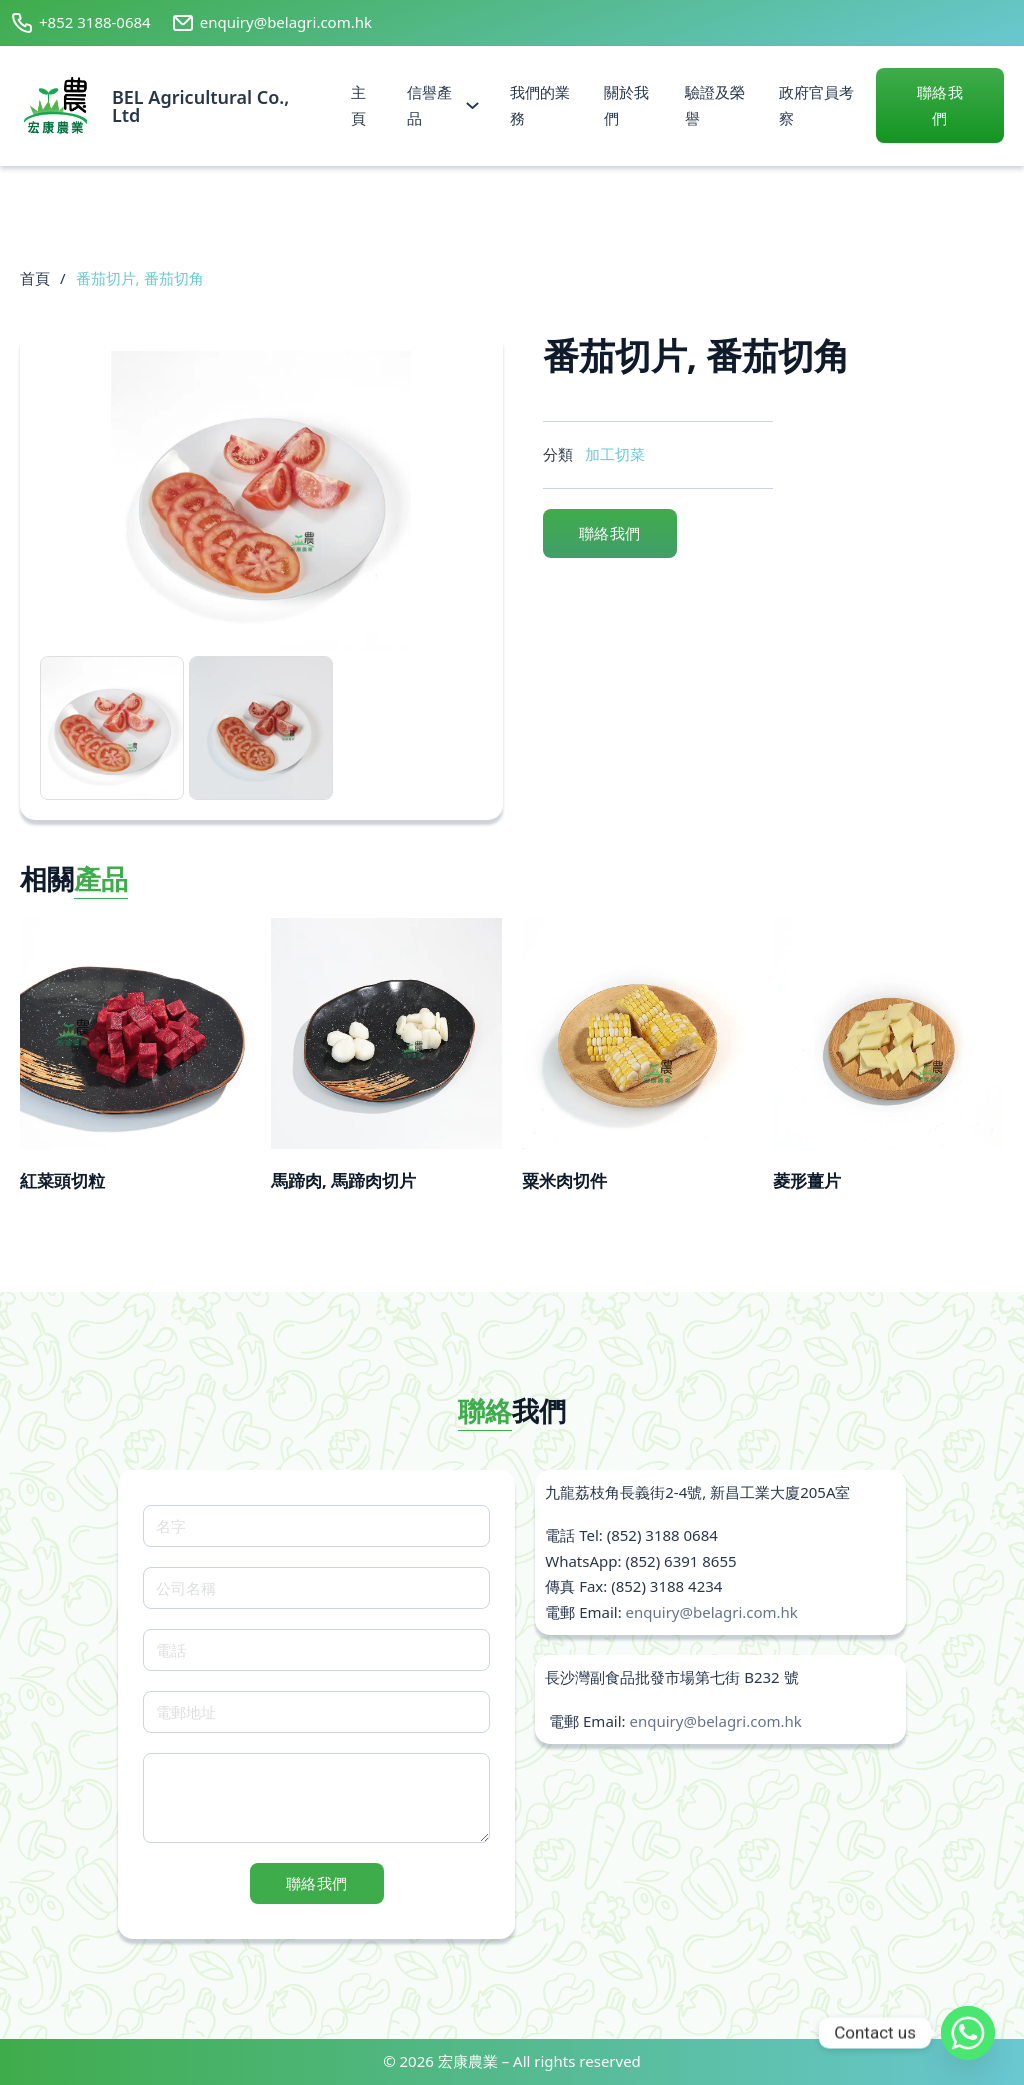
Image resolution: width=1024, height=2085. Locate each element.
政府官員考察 (816, 105)
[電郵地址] (316, 1712)
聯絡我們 (940, 105)
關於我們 (626, 105)
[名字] (316, 1526)
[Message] (316, 1798)
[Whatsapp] (968, 2033)
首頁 (35, 278)
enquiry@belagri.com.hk (712, 1612)
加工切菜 (615, 454)
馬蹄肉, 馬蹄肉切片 (343, 1180)
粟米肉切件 (564, 1180)
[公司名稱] (316, 1588)
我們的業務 (540, 105)
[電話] (316, 1650)
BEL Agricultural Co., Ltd (200, 106)
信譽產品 (429, 105)
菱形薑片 (807, 1180)
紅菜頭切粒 (62, 1180)
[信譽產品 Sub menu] (472, 105)
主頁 (358, 105)
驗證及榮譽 (715, 105)
